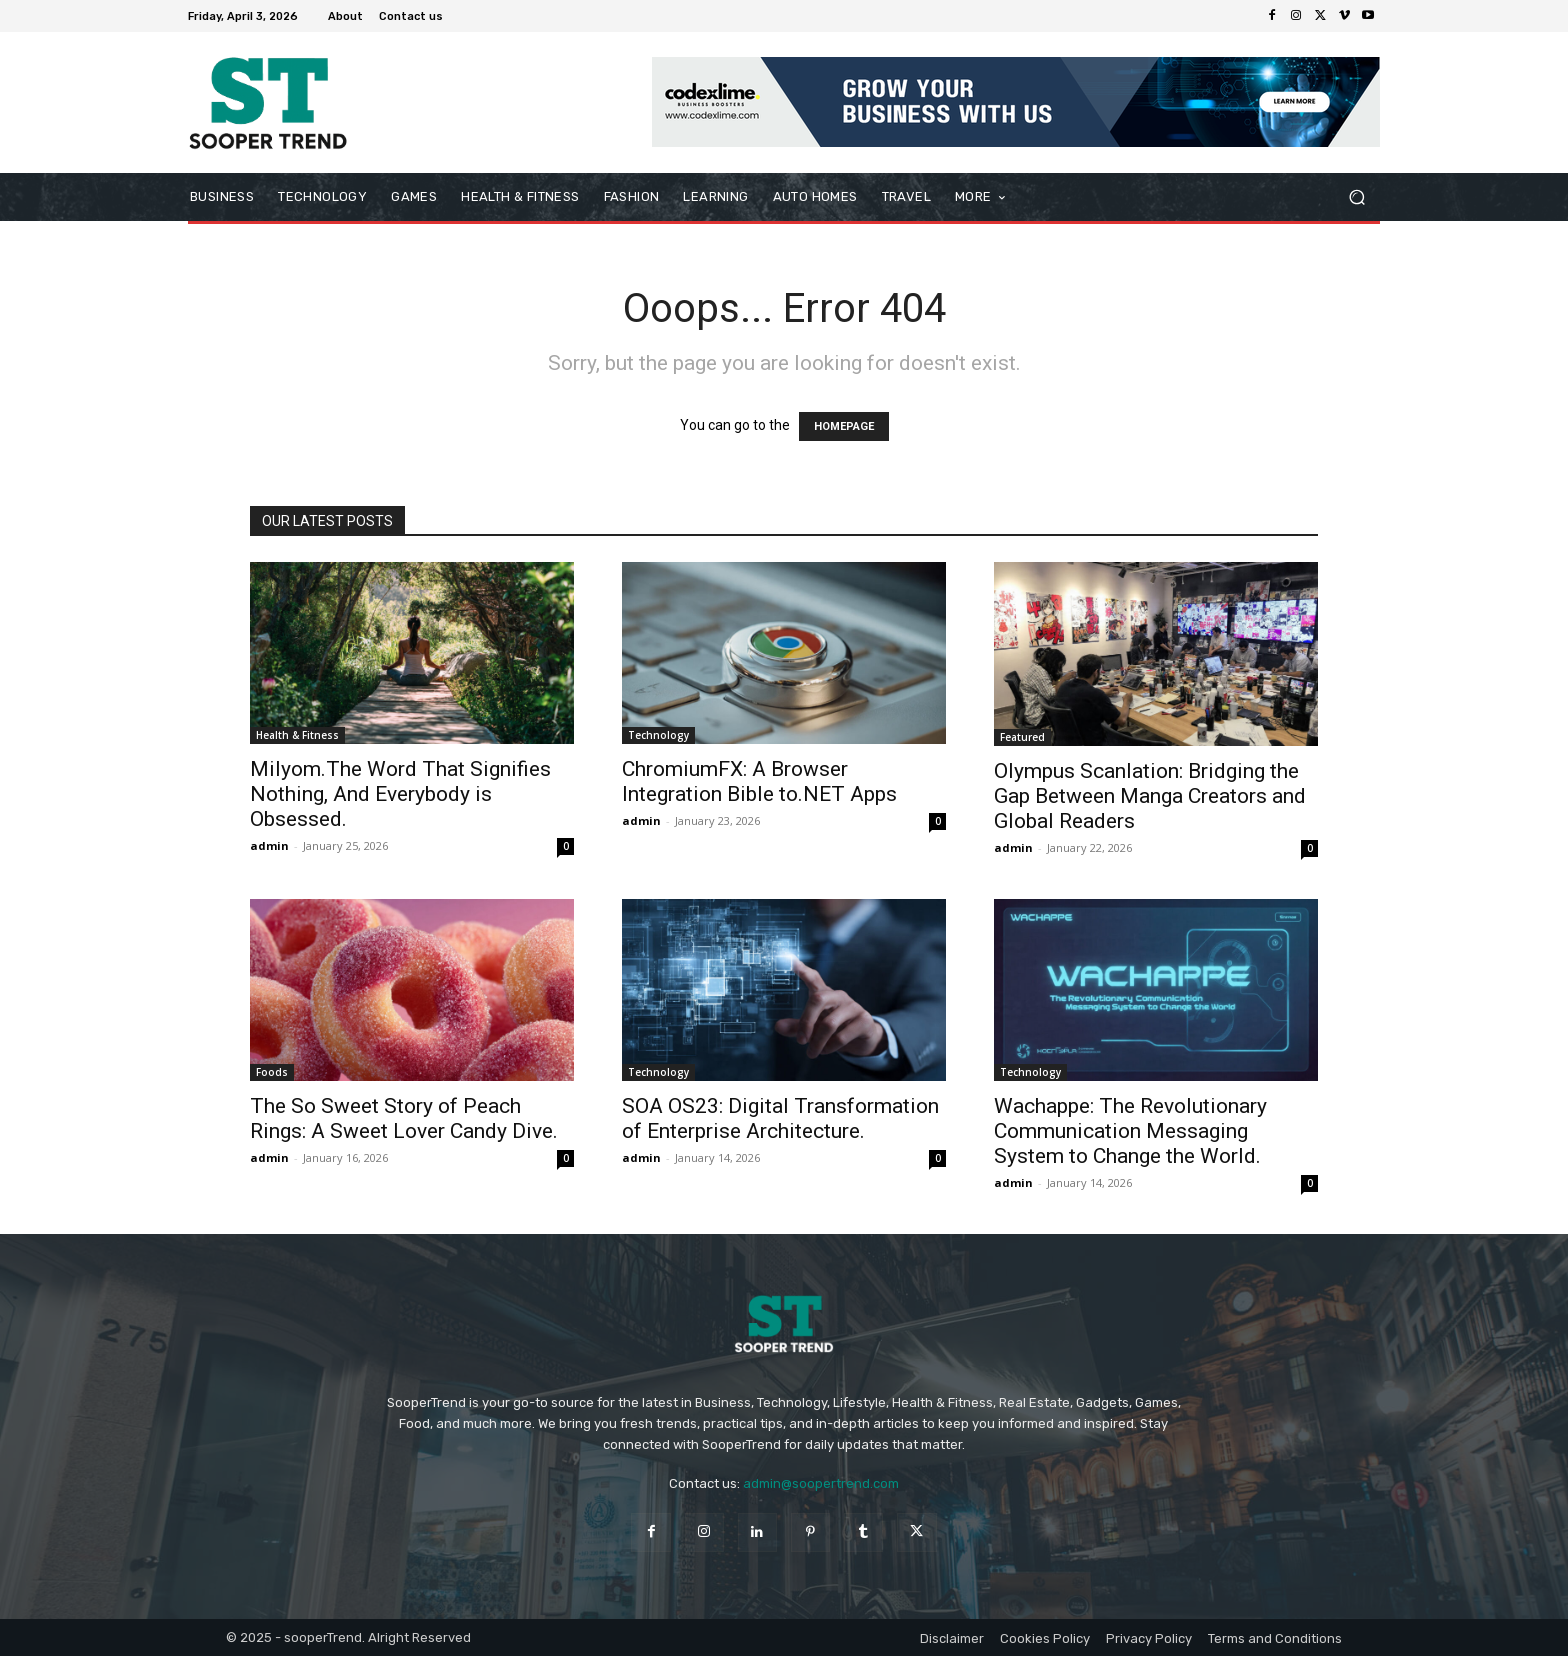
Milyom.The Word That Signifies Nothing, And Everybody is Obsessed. (400, 794)
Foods (272, 1072)
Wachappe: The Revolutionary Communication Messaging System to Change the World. (1130, 1131)
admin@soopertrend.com (821, 1483)
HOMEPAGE (844, 426)
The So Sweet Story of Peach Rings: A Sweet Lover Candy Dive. (404, 1118)
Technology (658, 735)
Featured (1022, 737)
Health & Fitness (297, 735)
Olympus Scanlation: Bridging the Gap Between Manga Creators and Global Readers (1150, 796)
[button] (1356, 197)
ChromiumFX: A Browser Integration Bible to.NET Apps (759, 781)
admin (269, 845)
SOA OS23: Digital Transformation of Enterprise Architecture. (780, 1118)
